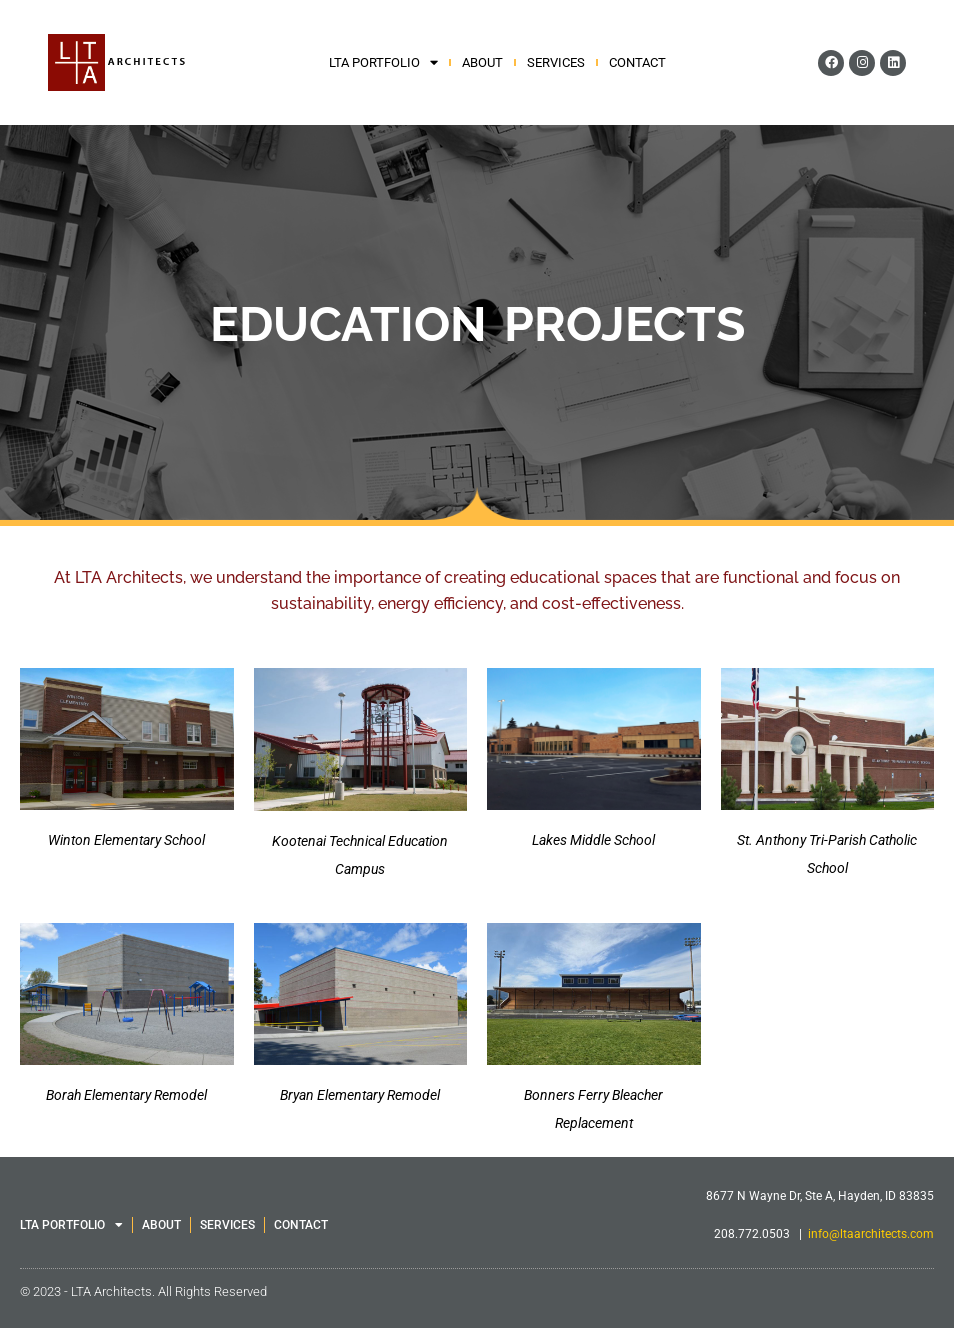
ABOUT (482, 62)
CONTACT (637, 62)
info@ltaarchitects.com (871, 1234)
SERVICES (556, 62)
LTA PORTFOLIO (383, 63)
